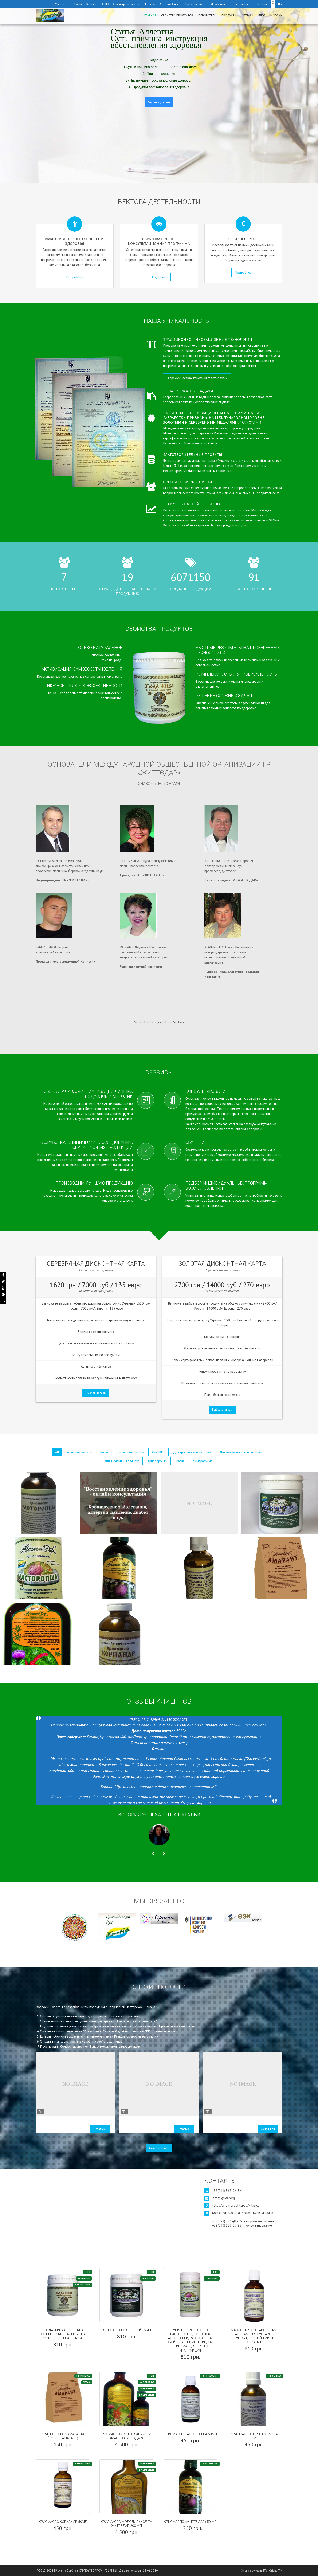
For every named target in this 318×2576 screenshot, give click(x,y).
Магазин (60, 4)
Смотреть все (159, 2148)
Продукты (229, 15)
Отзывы (247, 15)
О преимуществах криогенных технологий (196, 378)
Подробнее (74, 277)
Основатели (207, 15)
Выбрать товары (96, 1393)
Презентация (193, 4)
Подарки (149, 4)
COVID (105, 4)
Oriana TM (275, 2570)
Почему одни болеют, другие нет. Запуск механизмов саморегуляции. (90, 2046)
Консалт (91, 4)
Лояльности (218, 4)
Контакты (261, 4)
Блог (261, 15)
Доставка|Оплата (170, 4)
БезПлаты (76, 4)
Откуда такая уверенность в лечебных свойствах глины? (81, 2041)
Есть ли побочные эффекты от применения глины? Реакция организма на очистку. (99, 2036)
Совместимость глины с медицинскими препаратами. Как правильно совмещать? (98, 2021)
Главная (150, 15)
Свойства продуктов (177, 15)
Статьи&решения (124, 4)
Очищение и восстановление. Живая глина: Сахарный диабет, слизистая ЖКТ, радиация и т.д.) (108, 2031)
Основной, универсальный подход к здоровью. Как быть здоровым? (89, 2016)
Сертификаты (243, 4)
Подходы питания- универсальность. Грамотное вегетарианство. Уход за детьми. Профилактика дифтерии (118, 2026)
